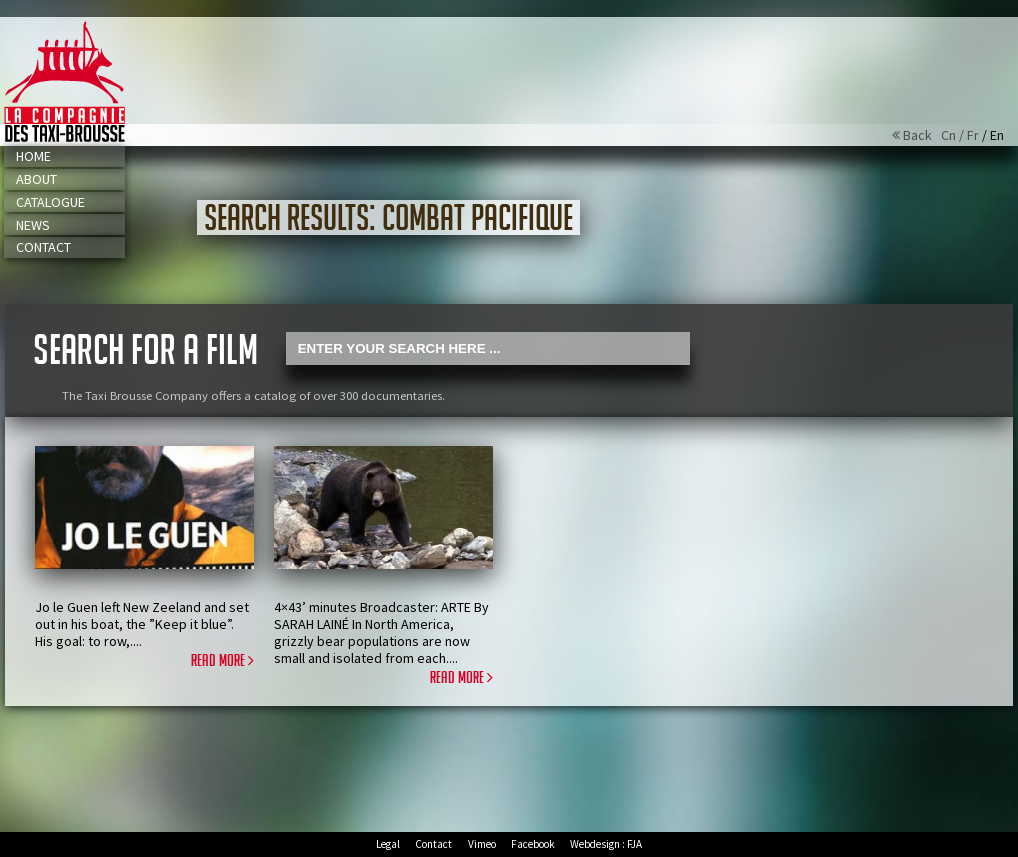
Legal (388, 844)
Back (916, 135)
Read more (222, 661)
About (36, 179)
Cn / (954, 135)
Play (239, 576)
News (33, 225)
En (997, 135)
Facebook (533, 844)
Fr (973, 135)
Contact (43, 247)
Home (33, 156)
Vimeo (482, 844)
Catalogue (50, 202)
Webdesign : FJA (606, 844)
